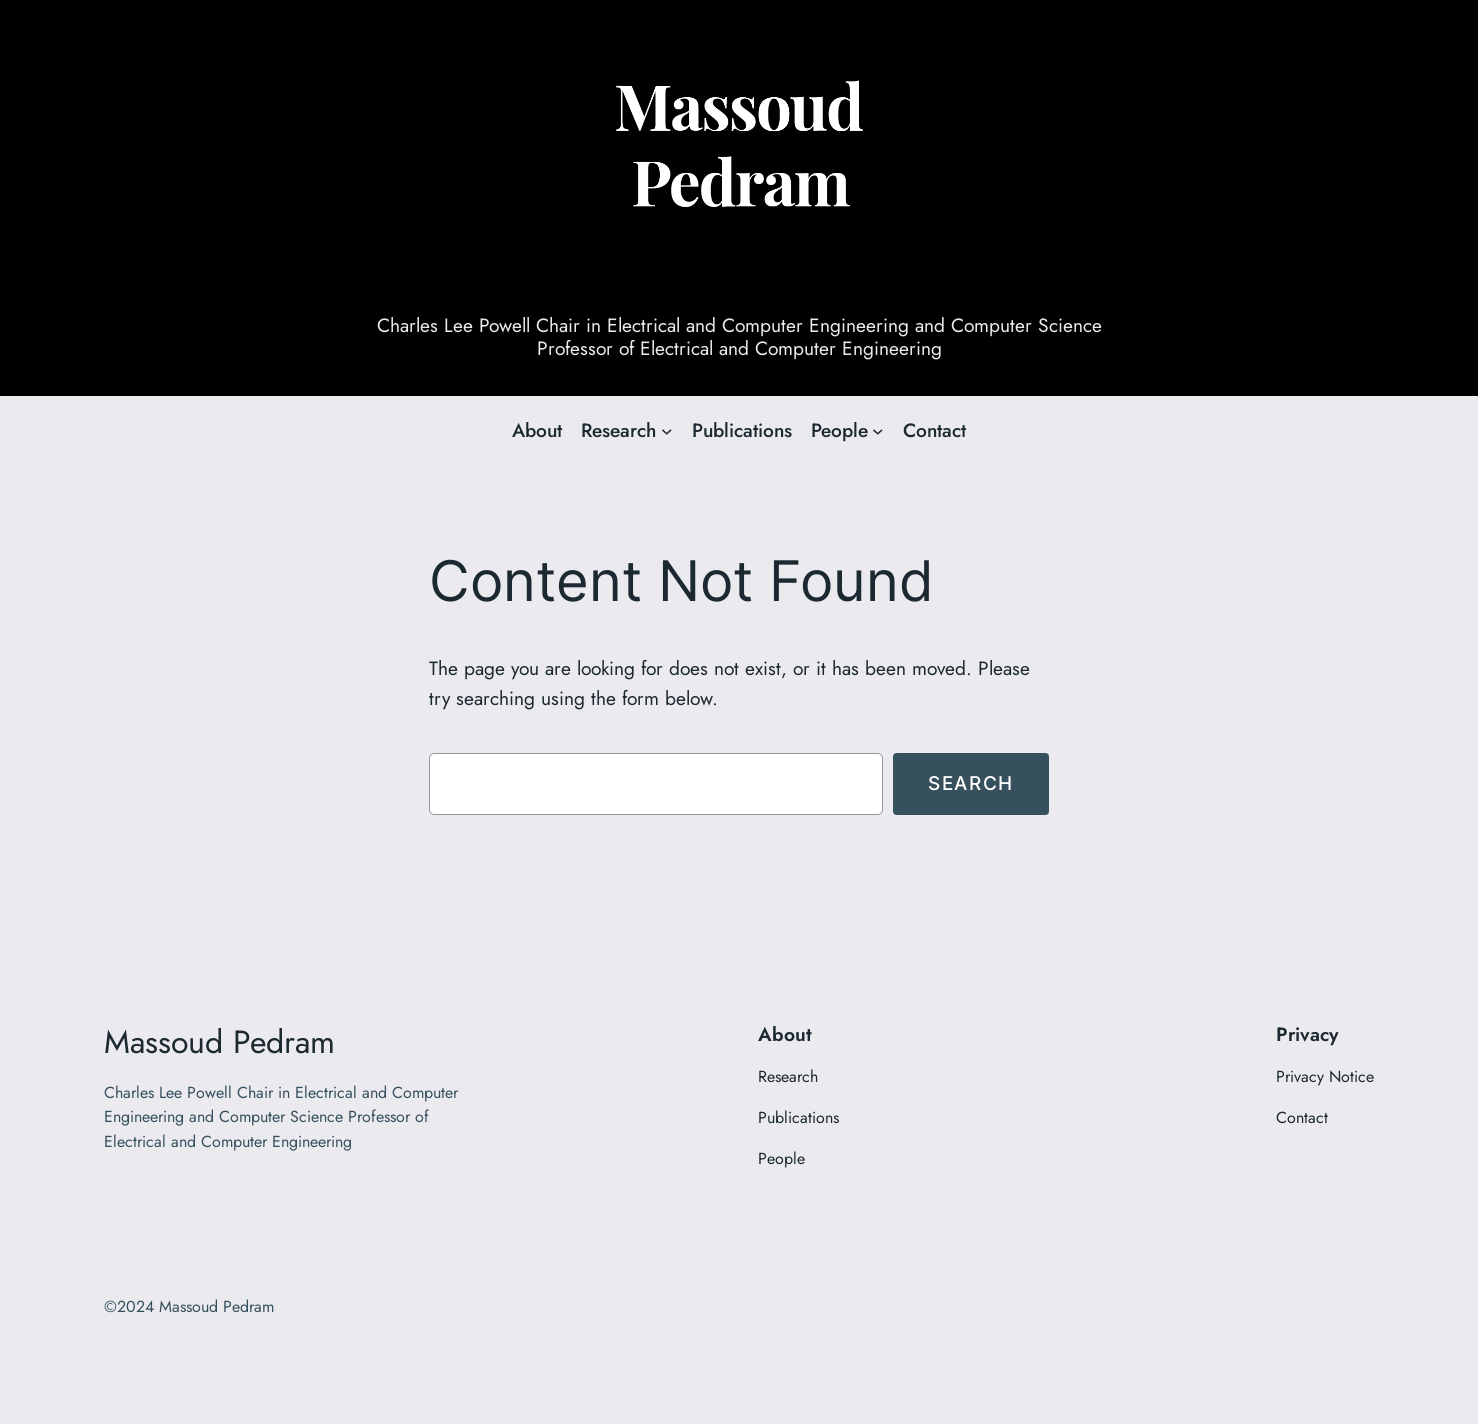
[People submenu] (878, 431)
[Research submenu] (667, 431)
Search (971, 783)
